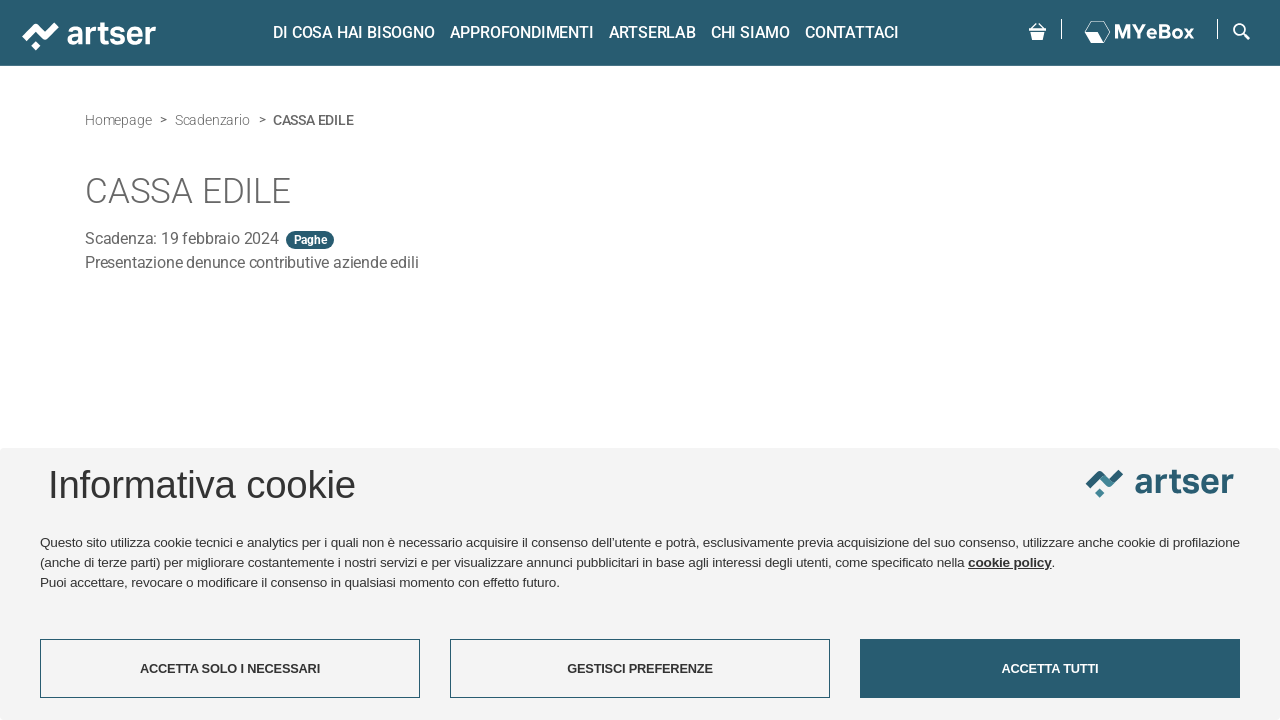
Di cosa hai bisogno (353, 32)
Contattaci (852, 32)
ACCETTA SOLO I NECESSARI (230, 668)
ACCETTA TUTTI (1050, 668)
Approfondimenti (522, 32)
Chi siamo (750, 32)
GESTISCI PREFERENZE (640, 668)
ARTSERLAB (652, 32)
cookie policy (1010, 562)
